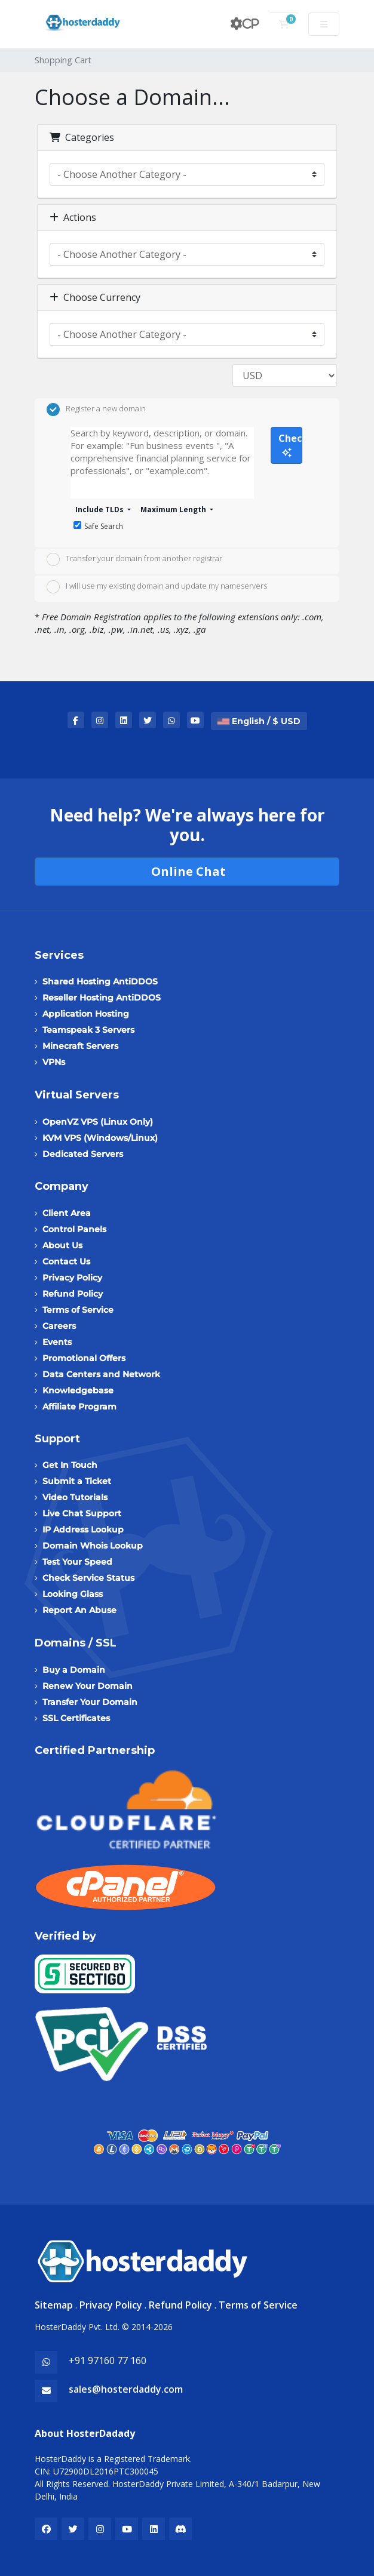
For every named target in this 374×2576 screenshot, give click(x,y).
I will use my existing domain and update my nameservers (157, 586)
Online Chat (187, 871)
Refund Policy (72, 1293)
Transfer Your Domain (89, 1702)
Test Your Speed (77, 1561)
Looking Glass (72, 1594)
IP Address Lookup (83, 1529)
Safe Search (98, 526)
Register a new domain (96, 409)
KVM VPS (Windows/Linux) (100, 1137)
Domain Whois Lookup (92, 1545)
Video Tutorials (75, 1497)
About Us (62, 1245)
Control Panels (74, 1229)
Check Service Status (88, 1577)
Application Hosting (85, 1013)
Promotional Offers (83, 1358)
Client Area (66, 1213)
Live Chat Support (81, 1513)
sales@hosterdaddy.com (126, 2389)
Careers (59, 1326)
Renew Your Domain (87, 1686)
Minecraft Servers (80, 1046)
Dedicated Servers (82, 1154)
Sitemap (54, 2305)
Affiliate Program (79, 1406)
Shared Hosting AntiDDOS (100, 981)
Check (290, 444)
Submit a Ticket (76, 1481)
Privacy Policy (72, 1277)
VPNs (53, 1062)
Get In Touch (69, 1465)
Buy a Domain (73, 1669)
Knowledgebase (78, 1390)
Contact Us (66, 1261)
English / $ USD (259, 721)
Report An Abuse (79, 1610)
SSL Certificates (76, 1718)
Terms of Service (78, 1309)
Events (57, 1342)
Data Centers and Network (101, 1374)
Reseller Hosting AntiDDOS (101, 997)
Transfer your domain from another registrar (134, 559)
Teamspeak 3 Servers (88, 1029)
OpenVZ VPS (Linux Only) (97, 1121)
